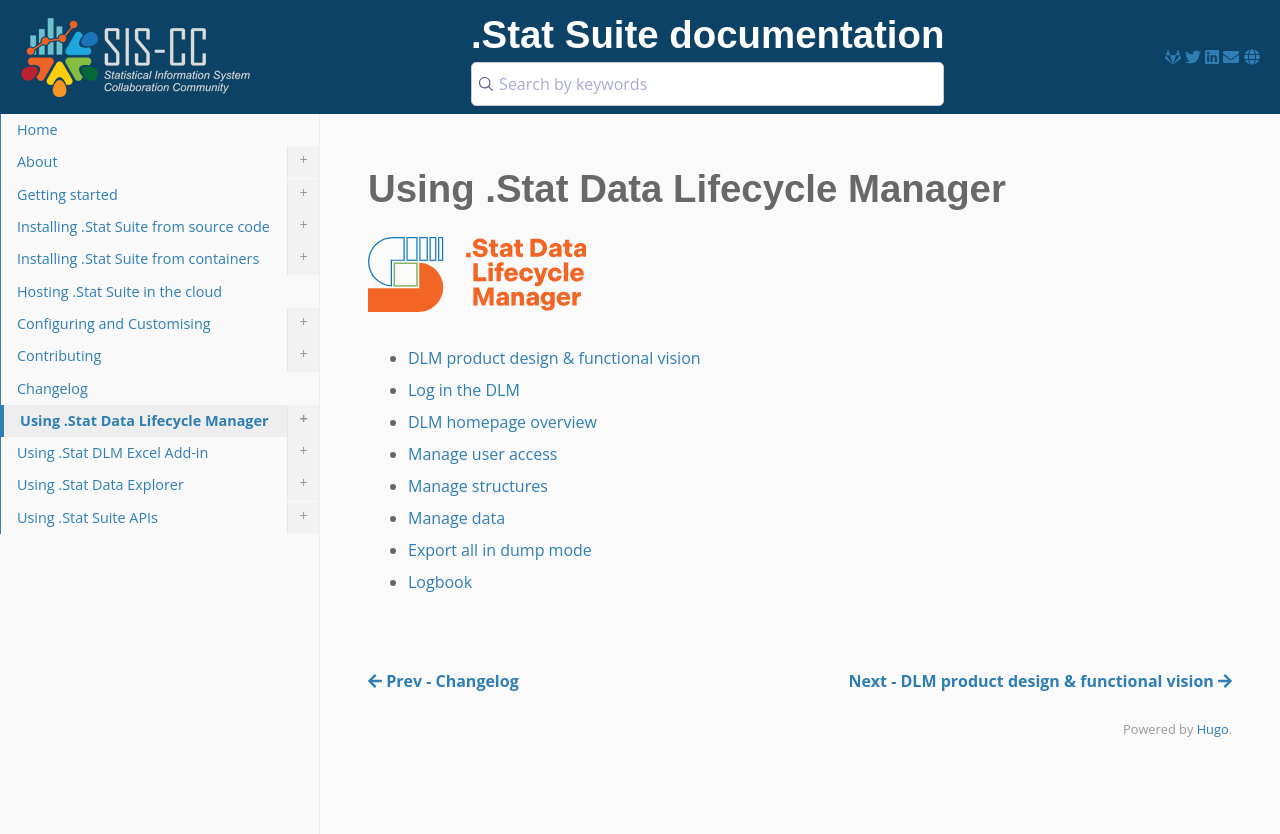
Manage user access (482, 454)
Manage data (456, 518)
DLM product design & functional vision (554, 358)
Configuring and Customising (168, 324)
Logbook (440, 582)
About (168, 162)
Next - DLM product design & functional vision (1040, 681)
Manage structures (478, 486)
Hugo (1213, 729)
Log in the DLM (464, 390)
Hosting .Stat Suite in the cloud (119, 291)
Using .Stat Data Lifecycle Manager (169, 421)
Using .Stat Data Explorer (168, 485)
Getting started (168, 195)
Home (37, 129)
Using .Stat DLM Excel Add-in (168, 453)
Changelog (52, 388)
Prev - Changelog (443, 681)
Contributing (168, 356)
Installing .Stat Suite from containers (168, 259)
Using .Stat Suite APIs (168, 518)
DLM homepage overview (502, 422)
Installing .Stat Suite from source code (168, 227)
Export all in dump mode (500, 550)
